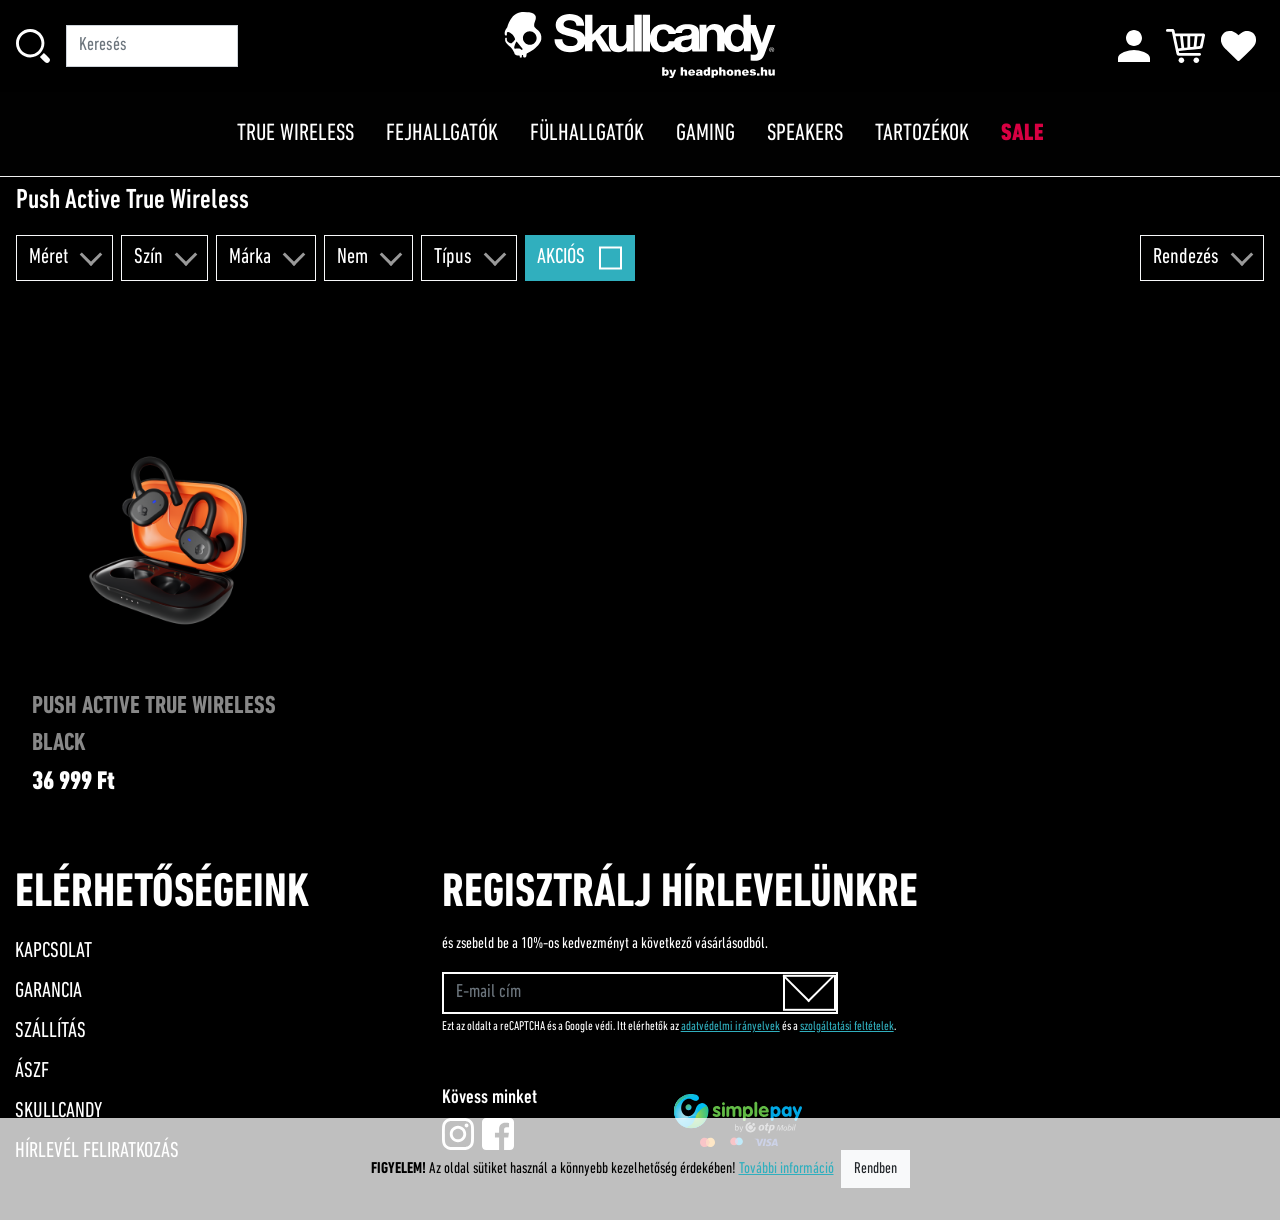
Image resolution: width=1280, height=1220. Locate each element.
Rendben (875, 1169)
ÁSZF (32, 1071)
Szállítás (50, 1031)
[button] (64, 258)
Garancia (48, 991)
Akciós (561, 257)
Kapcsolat (53, 951)
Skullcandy (58, 1111)
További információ (786, 1169)
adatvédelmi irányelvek (730, 1026)
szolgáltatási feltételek (847, 1026)
